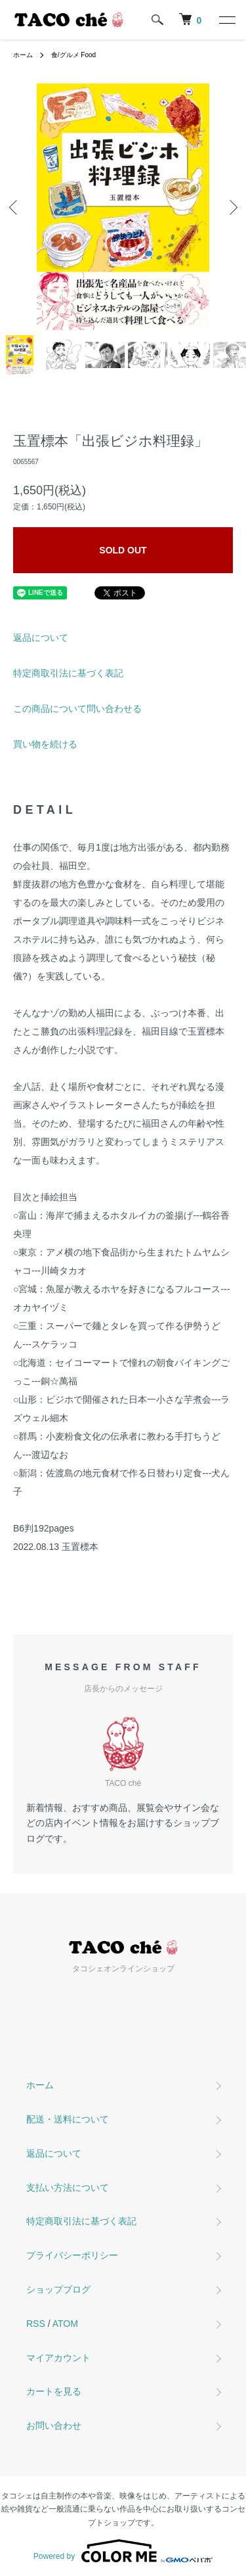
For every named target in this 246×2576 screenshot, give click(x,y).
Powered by (123, 2551)
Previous (15, 207)
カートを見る (53, 2391)
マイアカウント (58, 2358)
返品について (40, 637)
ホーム (23, 55)
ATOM (65, 2323)
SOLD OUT (122, 550)
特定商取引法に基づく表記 (68, 673)
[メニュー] (226, 19)
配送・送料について (67, 2119)
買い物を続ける (45, 744)
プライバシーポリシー (72, 2255)
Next (231, 207)
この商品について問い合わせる (77, 708)
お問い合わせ (53, 2425)
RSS (35, 2323)
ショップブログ (58, 2289)
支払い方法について (67, 2187)
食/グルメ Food (73, 55)
